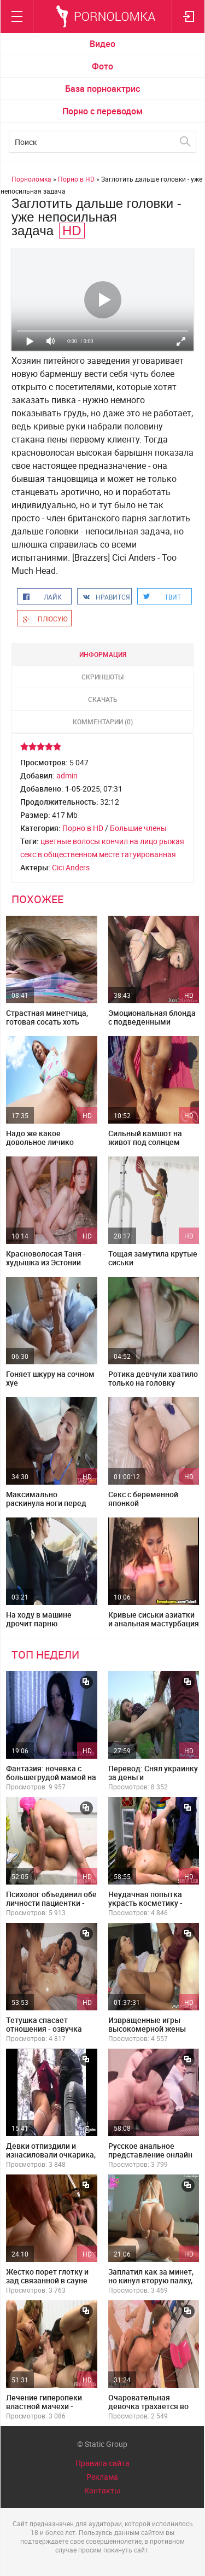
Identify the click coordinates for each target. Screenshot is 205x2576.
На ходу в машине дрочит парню (39, 1619)
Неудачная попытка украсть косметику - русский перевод (145, 1903)
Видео (102, 44)
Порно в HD (82, 828)
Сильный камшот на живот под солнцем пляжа (145, 1142)
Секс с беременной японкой (143, 1498)
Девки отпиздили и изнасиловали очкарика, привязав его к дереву (51, 2154)
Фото (102, 66)
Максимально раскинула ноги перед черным (46, 1503)
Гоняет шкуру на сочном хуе (50, 1378)
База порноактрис (102, 89)
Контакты (102, 2490)
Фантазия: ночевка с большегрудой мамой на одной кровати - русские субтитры (51, 1781)
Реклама (102, 2477)
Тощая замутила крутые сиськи (152, 1257)
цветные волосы (70, 841)
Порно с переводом (102, 111)
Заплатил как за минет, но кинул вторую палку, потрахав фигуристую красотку (151, 2284)
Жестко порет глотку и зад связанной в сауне (47, 2276)
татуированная (148, 854)
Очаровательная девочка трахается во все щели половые (148, 2406)
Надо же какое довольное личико (40, 1137)
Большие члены (138, 828)
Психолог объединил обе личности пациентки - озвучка (51, 1903)
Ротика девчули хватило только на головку (153, 1378)
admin (67, 775)
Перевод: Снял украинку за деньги (153, 1772)
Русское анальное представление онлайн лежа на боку (150, 2154)
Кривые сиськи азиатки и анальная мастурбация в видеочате (153, 1623)
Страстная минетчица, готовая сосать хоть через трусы (47, 1022)
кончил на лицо (129, 841)
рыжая (171, 841)
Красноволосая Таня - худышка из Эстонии (46, 1257)
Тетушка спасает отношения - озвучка (44, 2024)
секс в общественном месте (69, 854)
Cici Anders (71, 867)
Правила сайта (102, 2463)
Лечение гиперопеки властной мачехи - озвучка (44, 2406)
